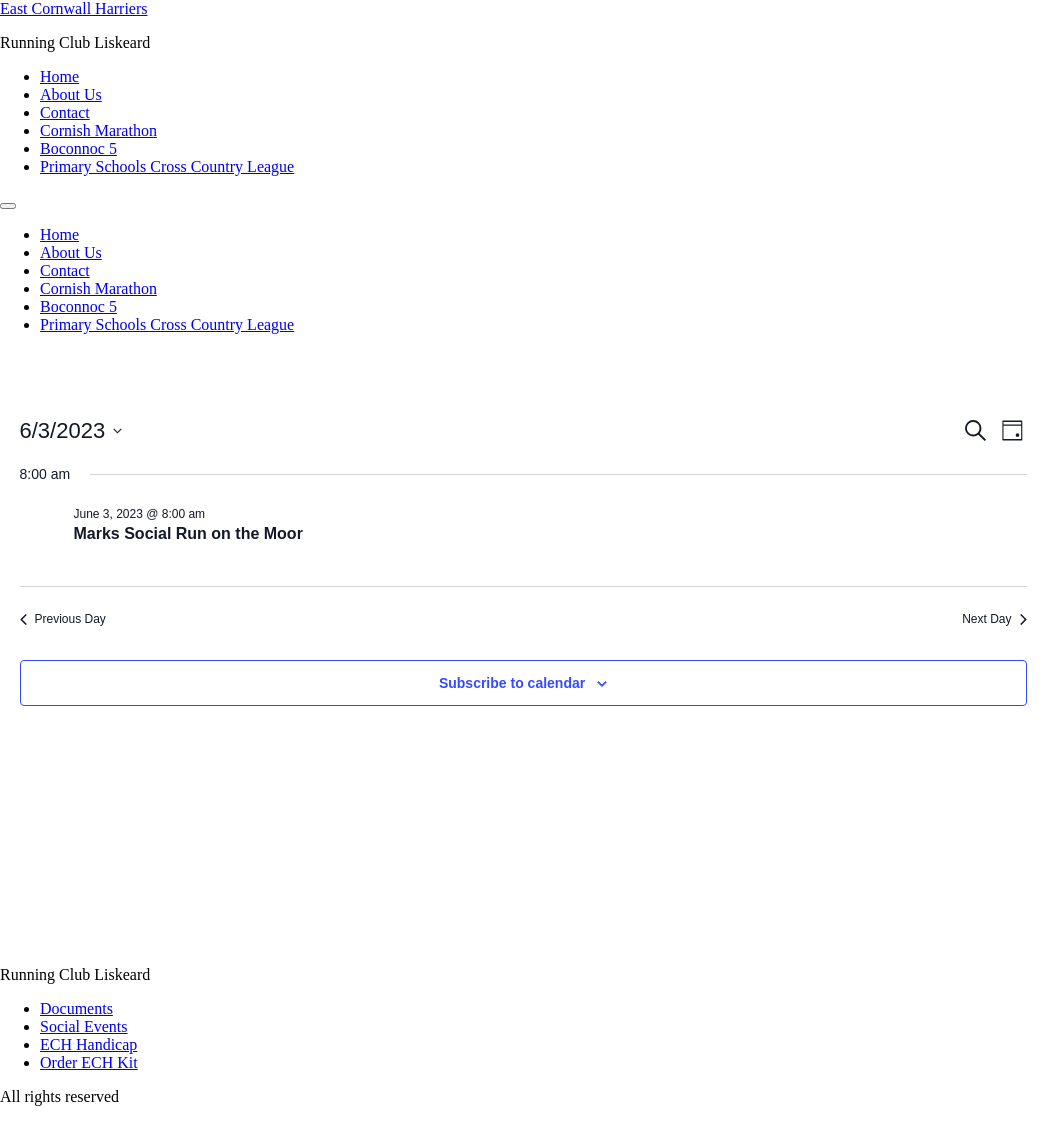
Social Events (84, 1026)
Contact (65, 112)
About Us (71, 94)
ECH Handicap (88, 1044)
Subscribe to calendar (512, 683)
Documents (76, 1008)
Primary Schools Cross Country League (167, 166)
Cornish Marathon (98, 130)
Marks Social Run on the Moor (188, 533)
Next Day (994, 619)
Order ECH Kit (89, 1062)
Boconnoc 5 (78, 148)
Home (59, 76)
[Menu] (8, 206)
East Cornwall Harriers (74, 8)
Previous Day (63, 619)
